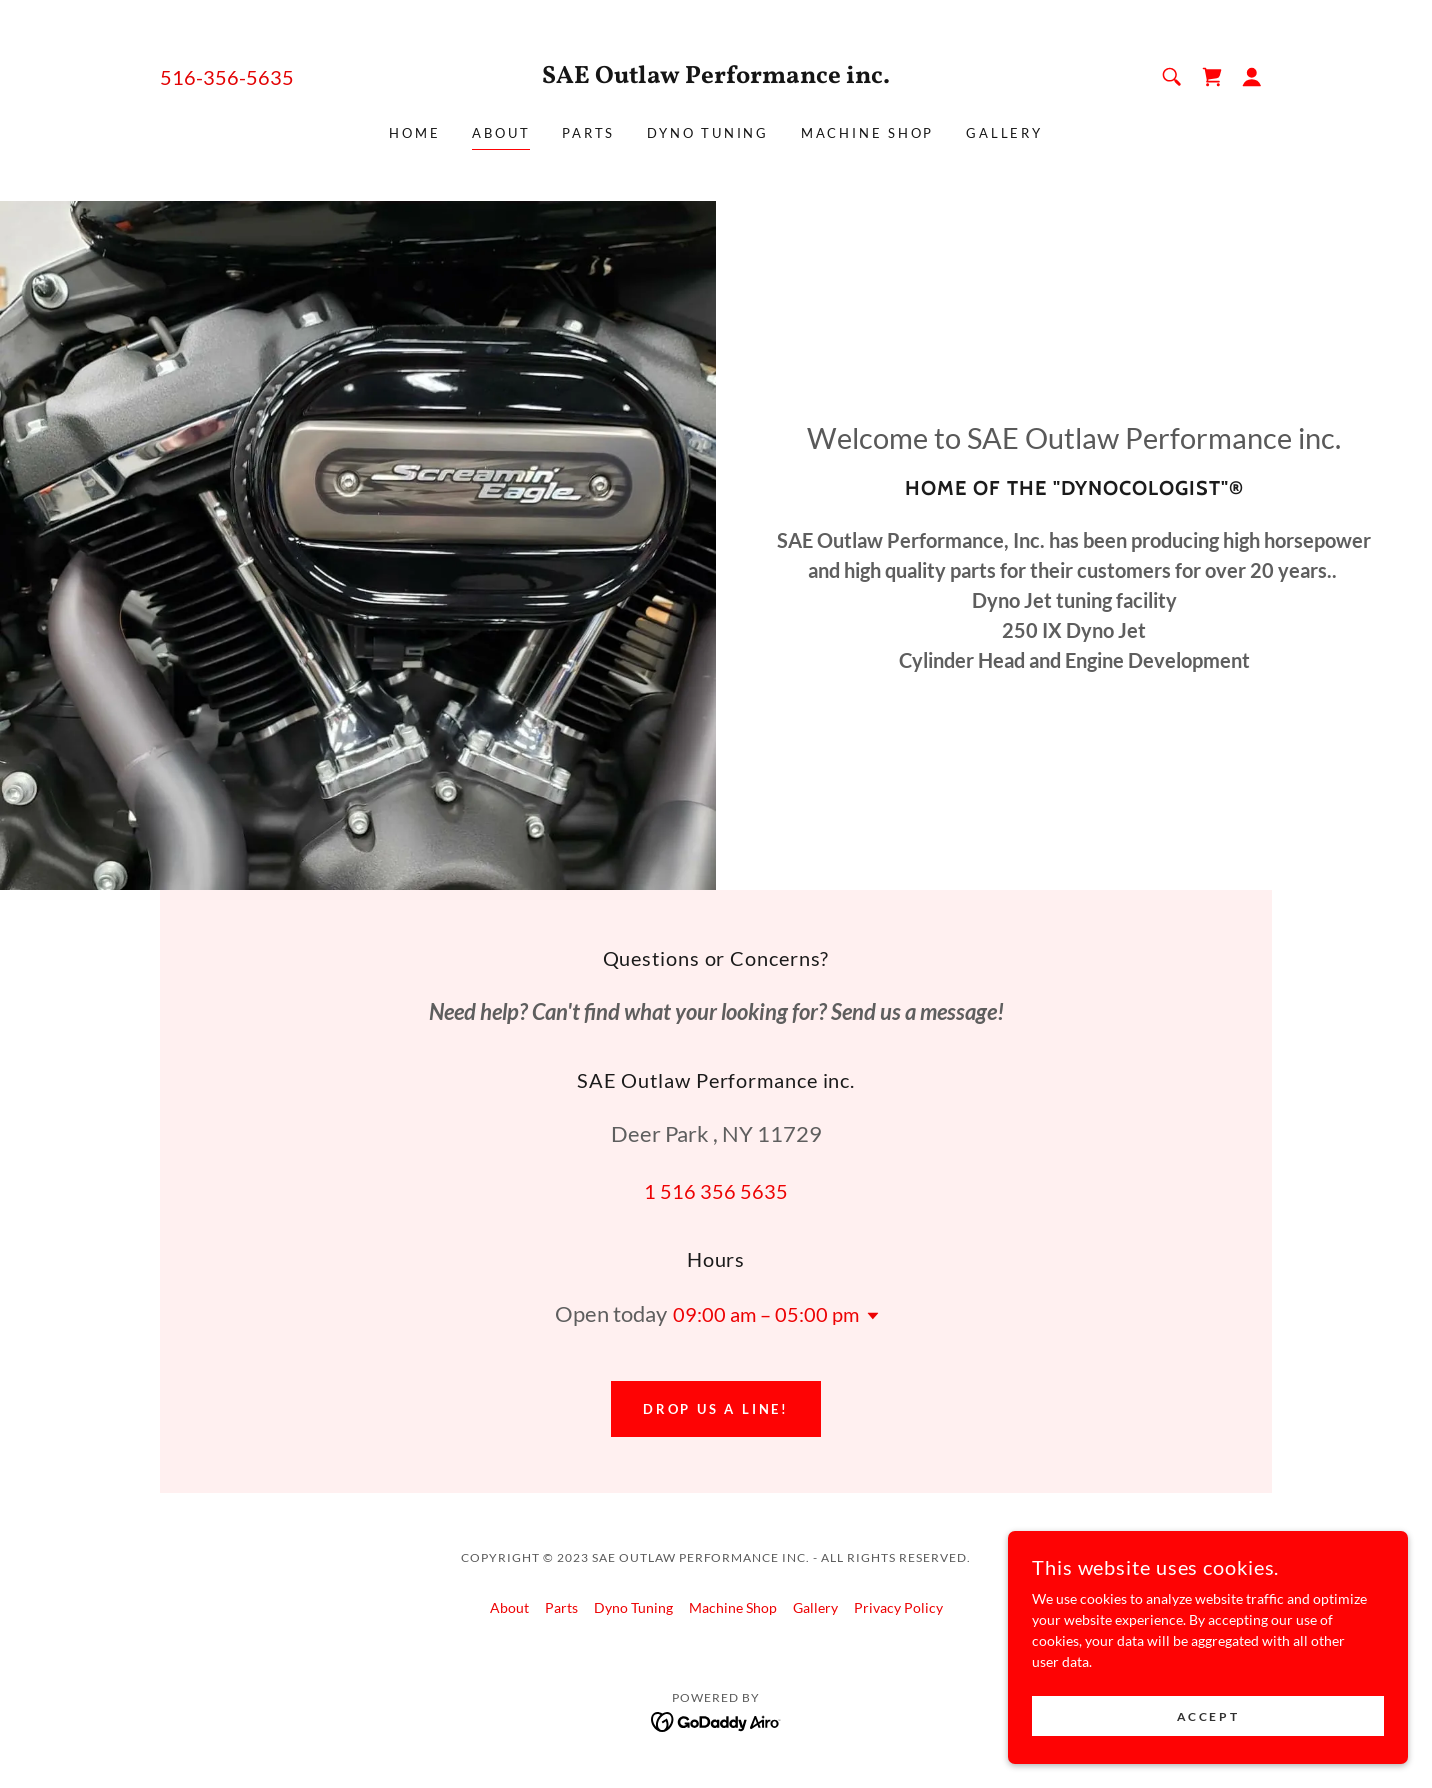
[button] (1252, 77)
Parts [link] (588, 133)
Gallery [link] (1004, 133)
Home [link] (414, 133)
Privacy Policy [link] (898, 1607)
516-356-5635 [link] (227, 77)
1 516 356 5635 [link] (716, 1191)
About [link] (501, 133)
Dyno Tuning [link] (708, 133)
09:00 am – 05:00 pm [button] (766, 1314)
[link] (716, 77)
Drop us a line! (716, 1409)
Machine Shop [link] (867, 133)
